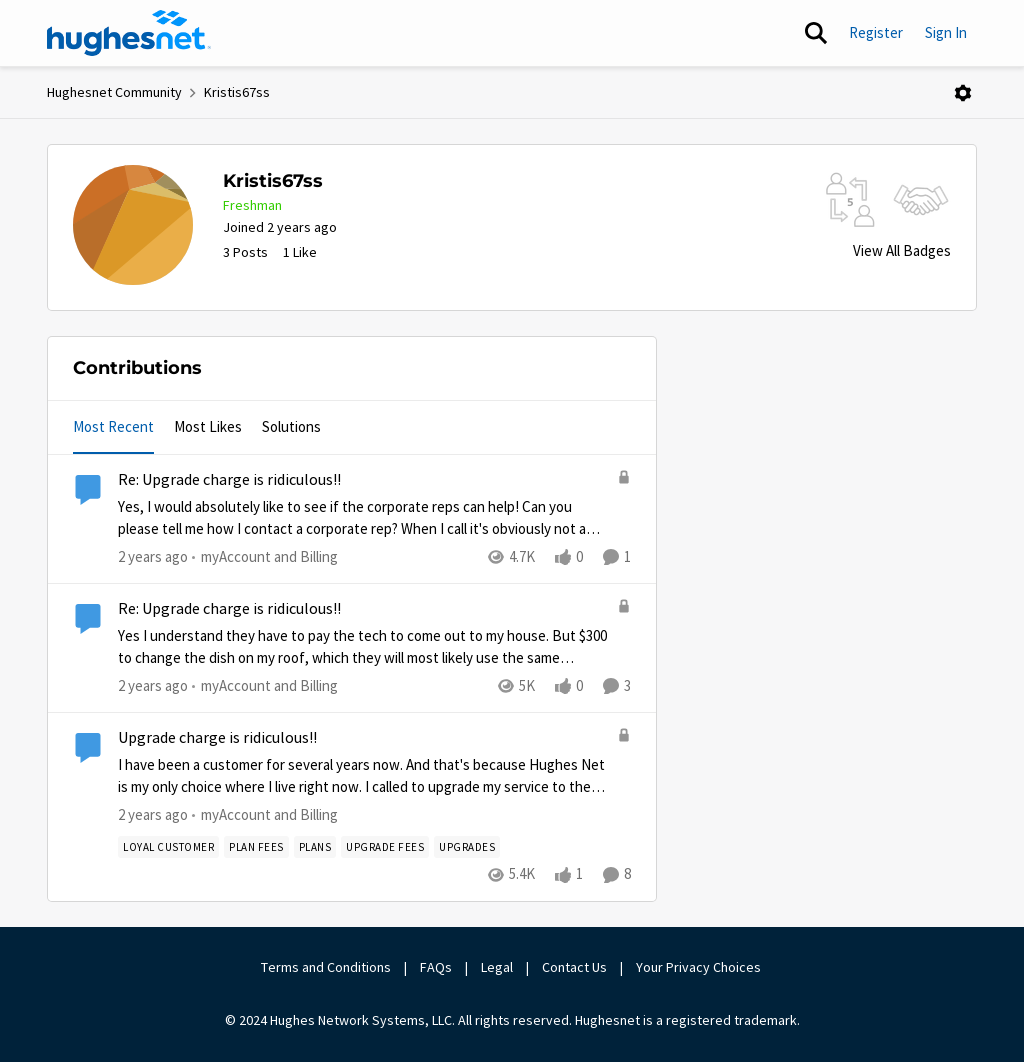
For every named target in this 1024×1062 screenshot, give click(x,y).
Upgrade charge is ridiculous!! (217, 738)
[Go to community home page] (129, 33)
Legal (497, 967)
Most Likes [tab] (208, 426)
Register (876, 32)
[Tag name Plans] (315, 848)
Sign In (946, 32)
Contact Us (574, 967)
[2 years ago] (153, 557)
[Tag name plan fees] (256, 848)
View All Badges (902, 250)
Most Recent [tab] (113, 426)
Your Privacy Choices (700, 967)
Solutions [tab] (291, 426)
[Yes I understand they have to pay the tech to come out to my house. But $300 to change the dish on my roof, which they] (362, 647)
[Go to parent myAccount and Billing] (265, 557)
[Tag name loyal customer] (168, 848)
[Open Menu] (963, 93)
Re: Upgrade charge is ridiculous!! (229, 480)
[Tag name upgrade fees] (385, 848)
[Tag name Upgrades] (467, 848)
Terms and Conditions (326, 967)
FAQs (436, 967)
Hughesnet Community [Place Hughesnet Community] (114, 92)
